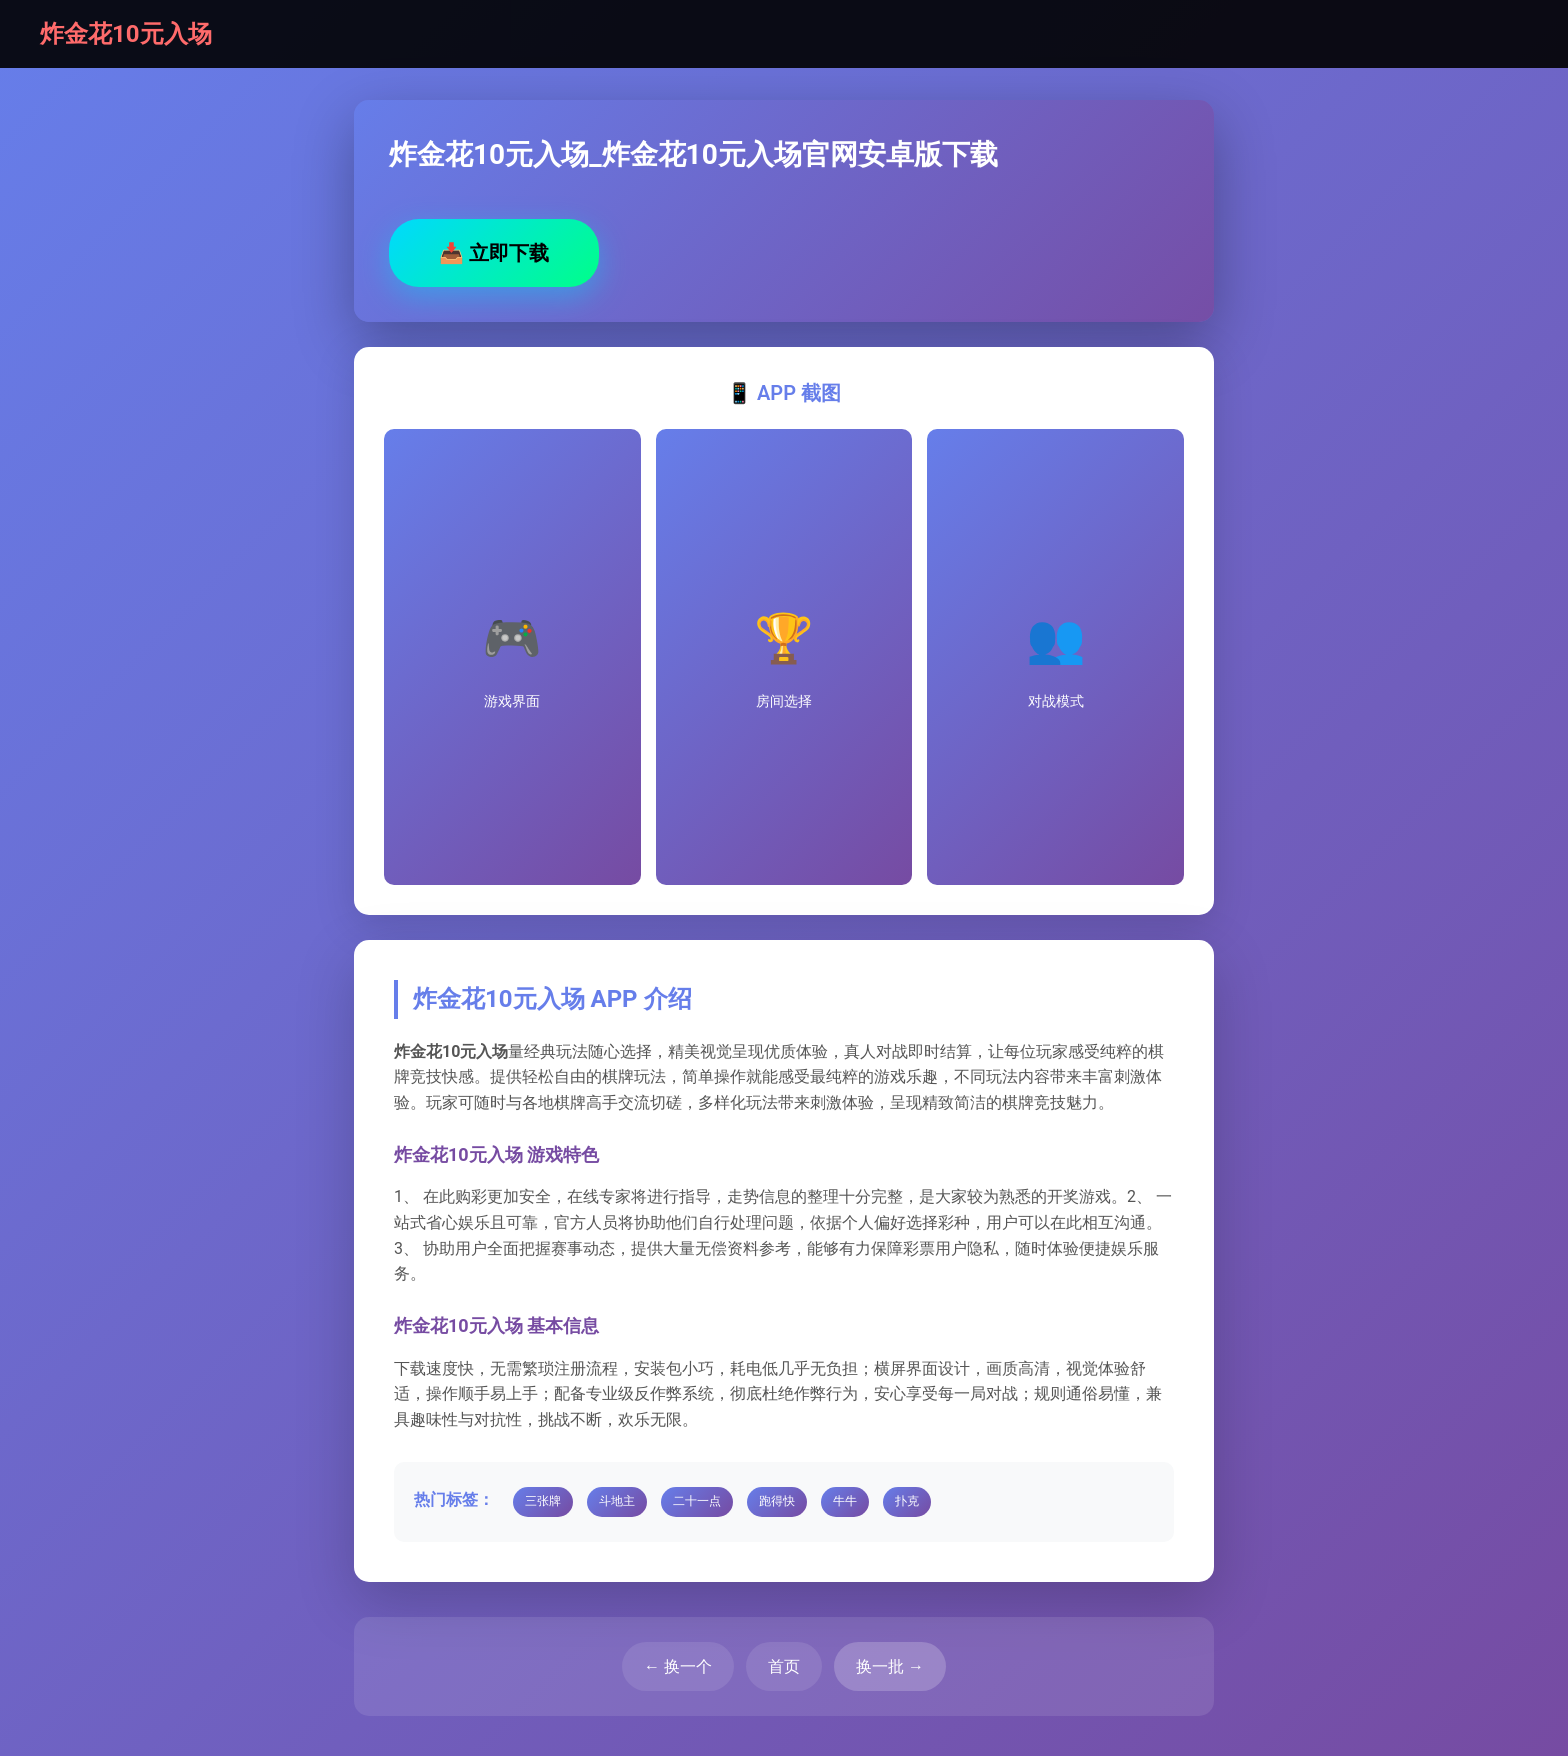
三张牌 (543, 1501)
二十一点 (697, 1501)
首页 (784, 1666)
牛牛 (845, 1501)
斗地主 (617, 1501)
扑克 (907, 1501)
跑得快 (777, 1501)
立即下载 (494, 253)
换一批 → (890, 1666)
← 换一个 (678, 1666)
